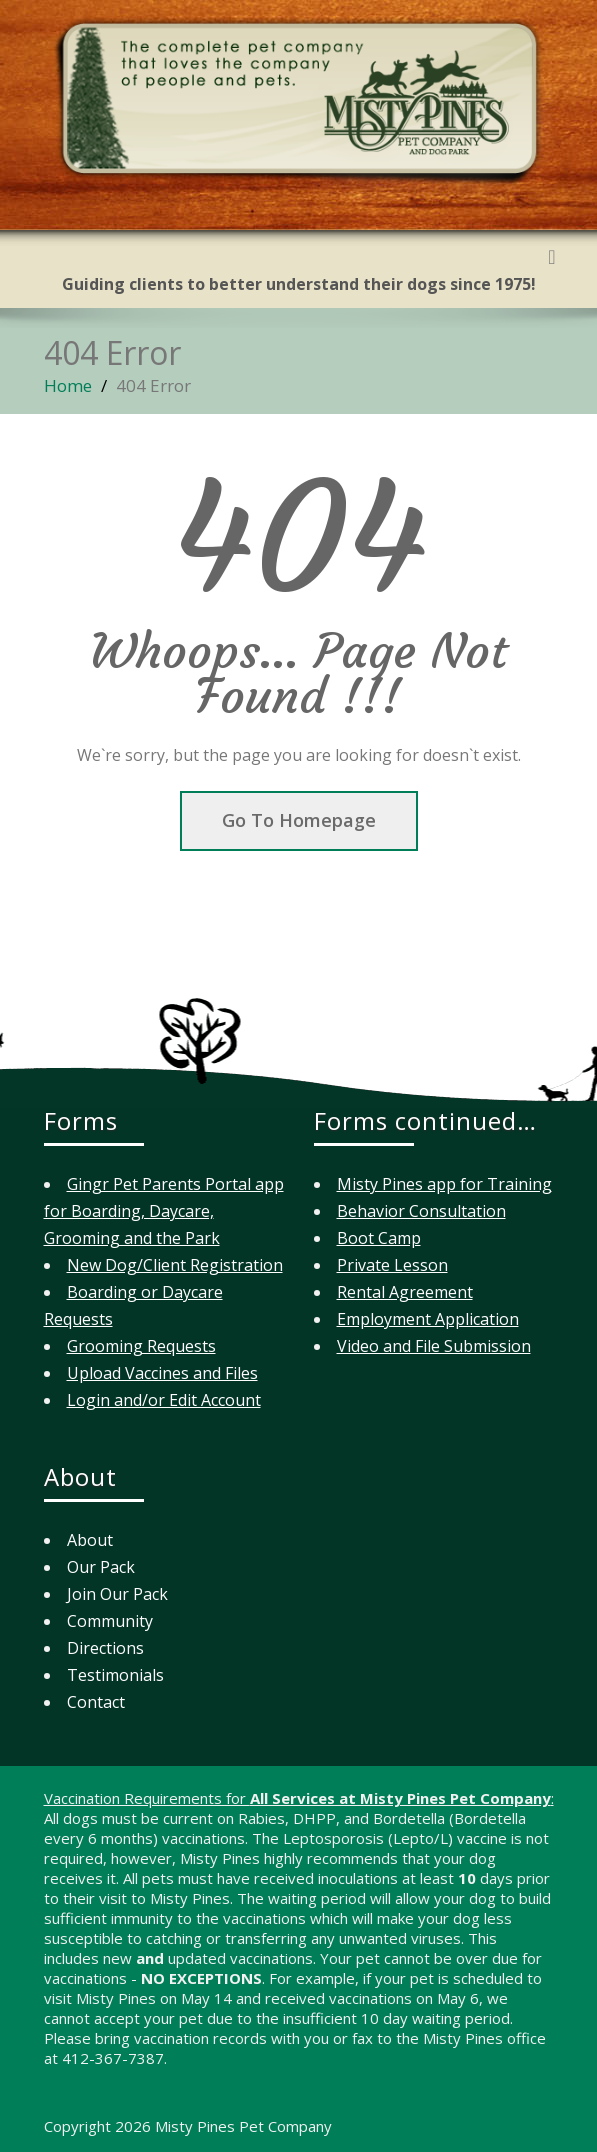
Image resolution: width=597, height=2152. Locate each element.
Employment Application (428, 1319)
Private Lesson (392, 1265)
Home (68, 385)
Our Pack (101, 1567)
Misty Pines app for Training (444, 1184)
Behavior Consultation (421, 1211)
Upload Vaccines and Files (162, 1373)
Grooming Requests (141, 1346)
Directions (105, 1648)
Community (110, 1621)
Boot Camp (379, 1238)
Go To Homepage (299, 820)
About (90, 1540)
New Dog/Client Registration (175, 1265)
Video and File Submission (434, 1346)
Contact (96, 1702)
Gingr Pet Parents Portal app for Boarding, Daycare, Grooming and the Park (164, 1211)
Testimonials (115, 1675)
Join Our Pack (117, 1594)
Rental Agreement (405, 1292)
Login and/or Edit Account (164, 1400)
